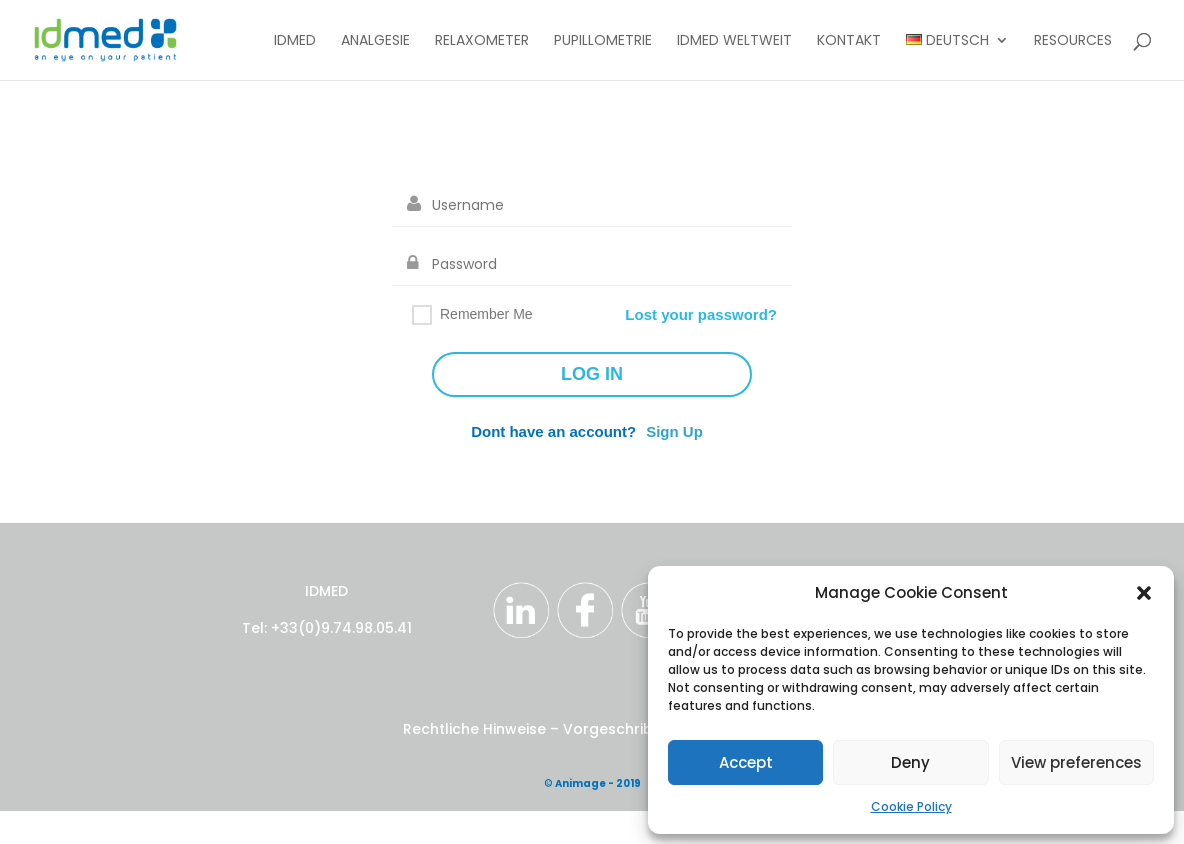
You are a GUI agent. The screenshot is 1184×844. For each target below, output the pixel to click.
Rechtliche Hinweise (476, 729)
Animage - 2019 (598, 783)
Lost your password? (701, 314)
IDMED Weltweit (734, 41)
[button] (1144, 593)
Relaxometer (482, 41)
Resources (1073, 41)
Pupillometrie (603, 41)
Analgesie (375, 41)
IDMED (295, 41)
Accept (746, 762)
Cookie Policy (911, 806)
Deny (910, 762)
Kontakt (849, 41)
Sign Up (674, 431)
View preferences (1076, 762)
